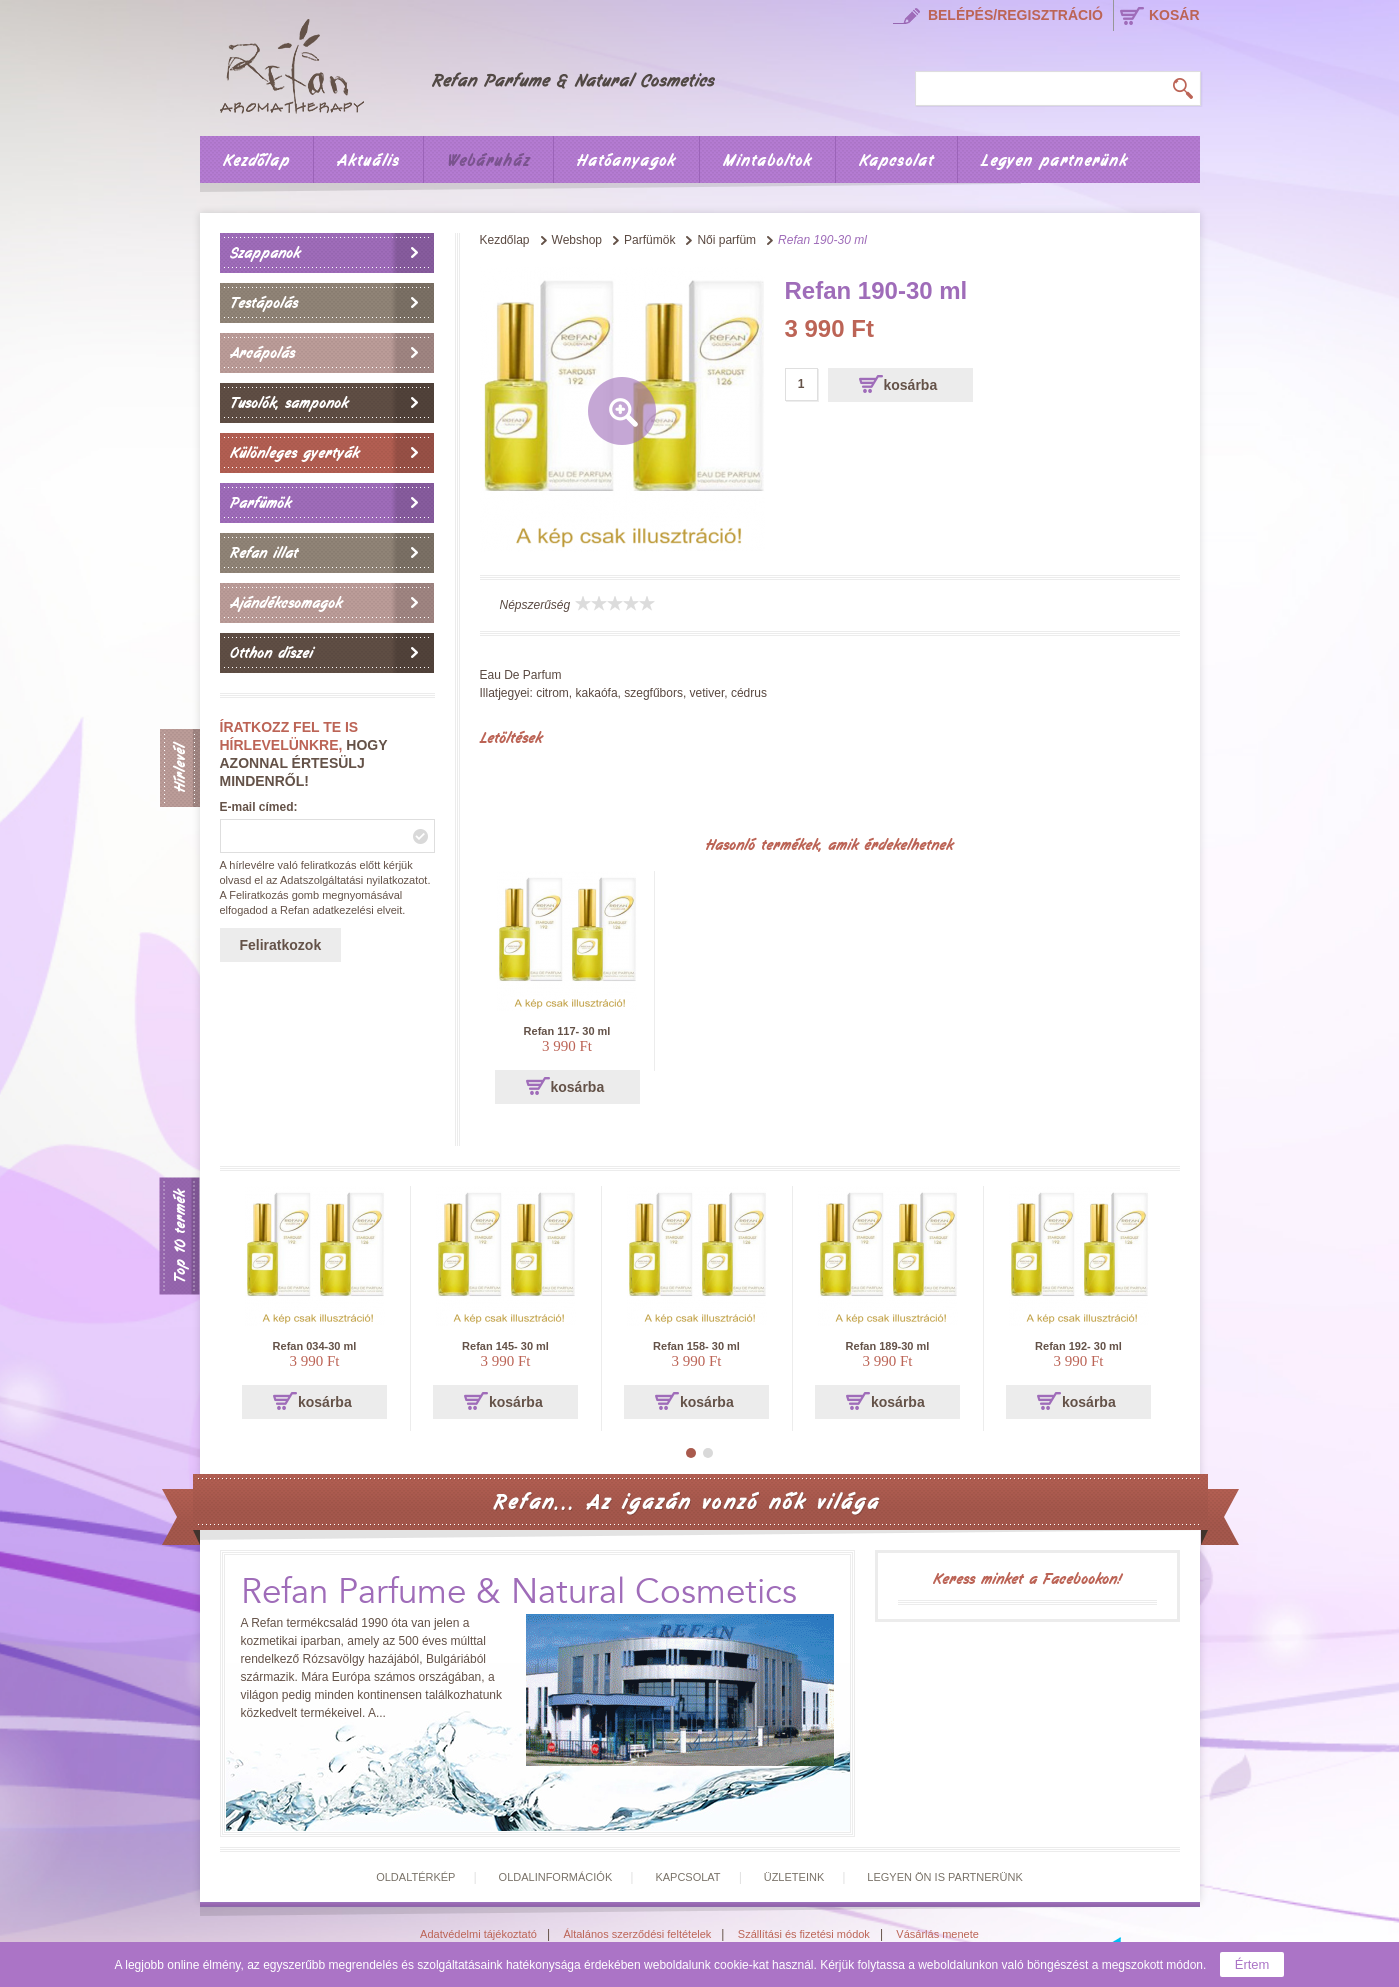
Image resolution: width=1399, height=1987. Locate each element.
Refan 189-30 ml (888, 1346)
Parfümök (260, 503)
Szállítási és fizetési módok (804, 1934)
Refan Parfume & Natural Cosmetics (519, 1592)
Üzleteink (794, 1877)
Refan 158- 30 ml (696, 1346)
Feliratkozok (281, 945)
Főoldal (481, 63)
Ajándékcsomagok (286, 603)
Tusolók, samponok (289, 403)
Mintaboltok (767, 161)
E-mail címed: (259, 807)
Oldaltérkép (415, 1877)
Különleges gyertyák (294, 453)
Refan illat (264, 553)
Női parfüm (726, 240)
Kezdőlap (256, 161)
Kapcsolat (896, 161)
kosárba (911, 385)
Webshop (577, 240)
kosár (1174, 15)
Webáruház (488, 161)
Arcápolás (262, 353)
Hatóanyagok (626, 161)
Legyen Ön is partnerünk (944, 1877)
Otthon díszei (271, 653)
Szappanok (265, 253)
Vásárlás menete (937, 1934)
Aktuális (368, 161)
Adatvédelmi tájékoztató (478, 1934)
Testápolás (264, 303)
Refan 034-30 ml (315, 1346)
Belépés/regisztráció (1015, 15)
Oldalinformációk (556, 1877)
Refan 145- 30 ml (505, 1346)
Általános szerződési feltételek (637, 1934)
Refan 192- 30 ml (1078, 1346)
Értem (1252, 1964)
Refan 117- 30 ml (567, 1031)
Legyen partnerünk (1054, 161)
